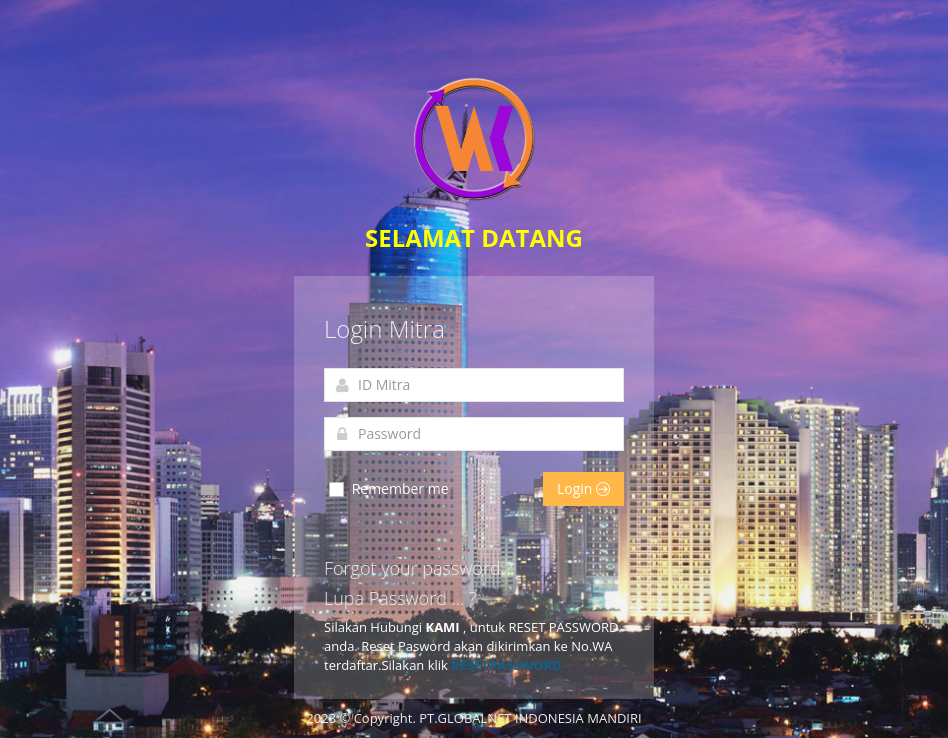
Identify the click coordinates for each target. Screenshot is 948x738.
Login (583, 488)
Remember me (388, 489)
